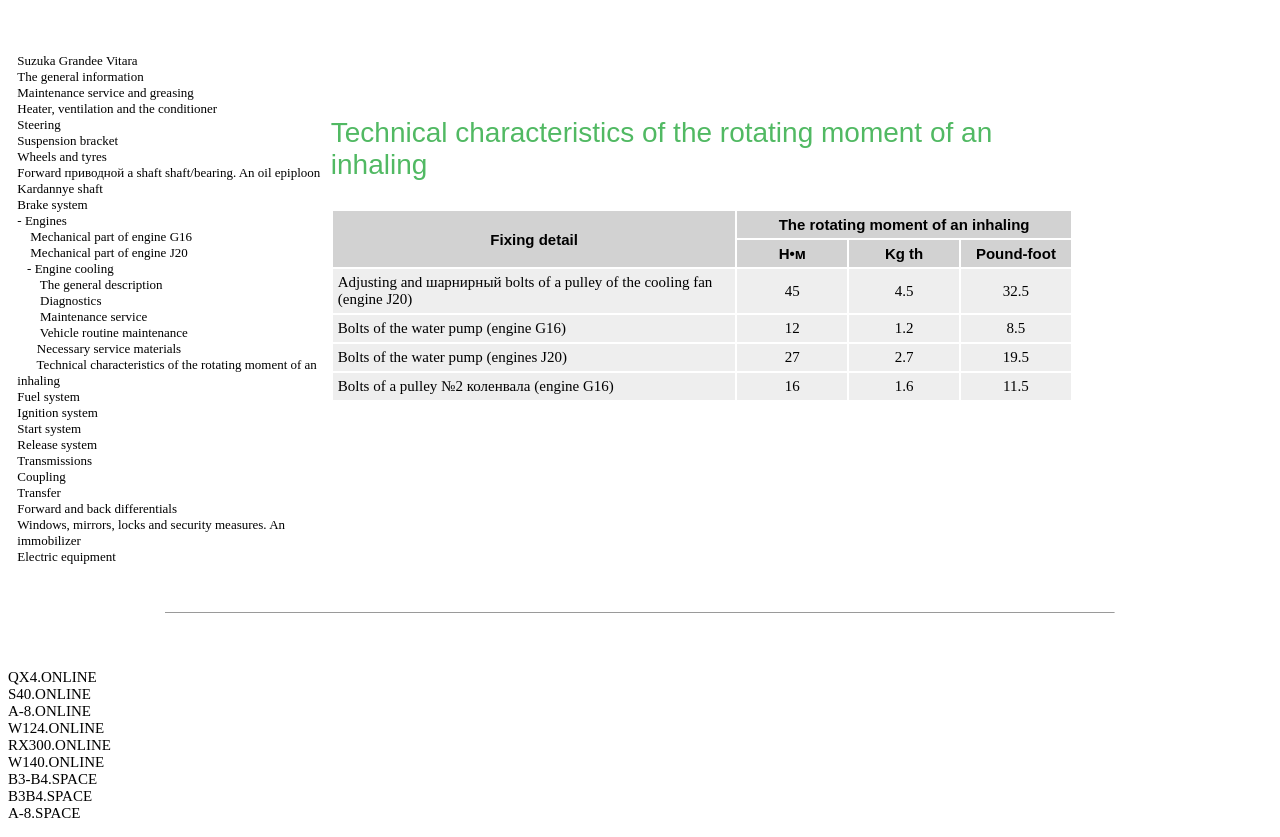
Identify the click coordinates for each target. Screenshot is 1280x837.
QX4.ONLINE (52, 677)
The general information (80, 76)
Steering (38, 124)
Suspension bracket (67, 140)
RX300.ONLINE (59, 745)
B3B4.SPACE (50, 796)
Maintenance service (93, 316)
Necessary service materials (109, 348)
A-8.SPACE (44, 813)
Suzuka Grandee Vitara (77, 60)
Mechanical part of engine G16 (111, 236)
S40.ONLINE (49, 694)
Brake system (52, 204)
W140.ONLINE (56, 762)
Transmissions (54, 460)
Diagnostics (70, 300)
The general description (101, 284)
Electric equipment (66, 556)
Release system (57, 444)
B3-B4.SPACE (52, 779)
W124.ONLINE (56, 728)
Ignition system (57, 412)
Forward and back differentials (97, 508)
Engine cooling (74, 268)
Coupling (41, 476)
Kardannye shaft (60, 188)
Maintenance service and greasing (105, 92)
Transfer (39, 492)
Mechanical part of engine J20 (108, 252)
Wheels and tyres (62, 156)
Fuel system (48, 396)
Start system (49, 428)
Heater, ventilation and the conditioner (117, 108)
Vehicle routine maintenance (114, 332)
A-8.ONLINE (49, 711)
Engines (46, 220)
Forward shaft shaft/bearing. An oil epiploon (168, 172)
